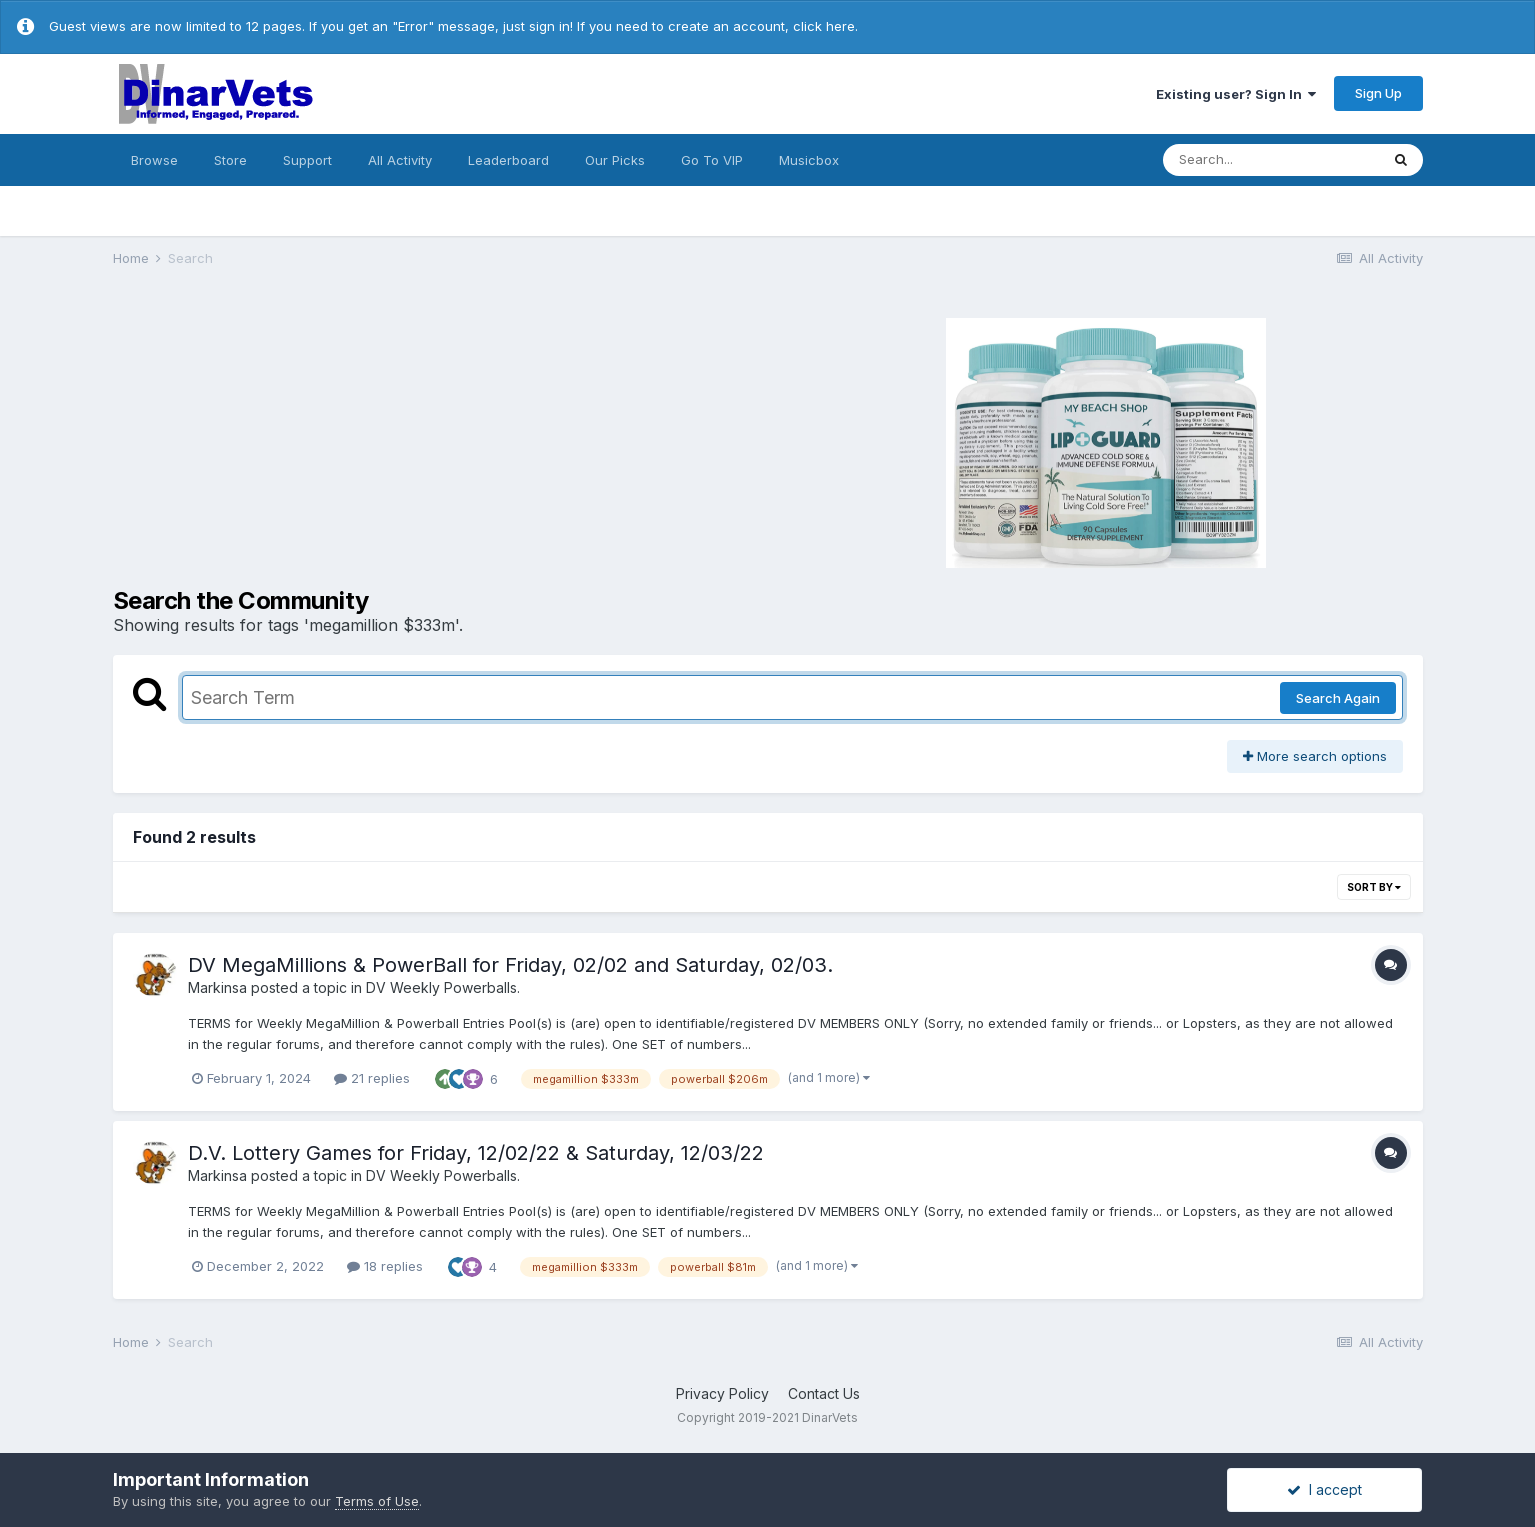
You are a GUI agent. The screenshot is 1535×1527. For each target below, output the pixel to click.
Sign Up (1378, 93)
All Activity (400, 160)
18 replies (385, 1266)
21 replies (372, 1078)
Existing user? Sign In (1236, 94)
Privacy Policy (722, 1393)
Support (307, 160)
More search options (1315, 756)
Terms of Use (377, 1501)
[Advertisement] (438, 440)
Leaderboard (508, 160)
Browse (154, 160)
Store (230, 160)
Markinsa (217, 987)
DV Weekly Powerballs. (443, 987)
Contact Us (824, 1393)
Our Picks (615, 160)
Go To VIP (712, 160)
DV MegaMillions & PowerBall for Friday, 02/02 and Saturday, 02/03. (510, 965)
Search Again (1338, 698)
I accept (1324, 1489)
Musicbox (809, 160)
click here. (825, 26)
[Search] (1271, 160)
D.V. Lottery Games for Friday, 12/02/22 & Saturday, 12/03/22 (476, 1153)
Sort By (1374, 887)
